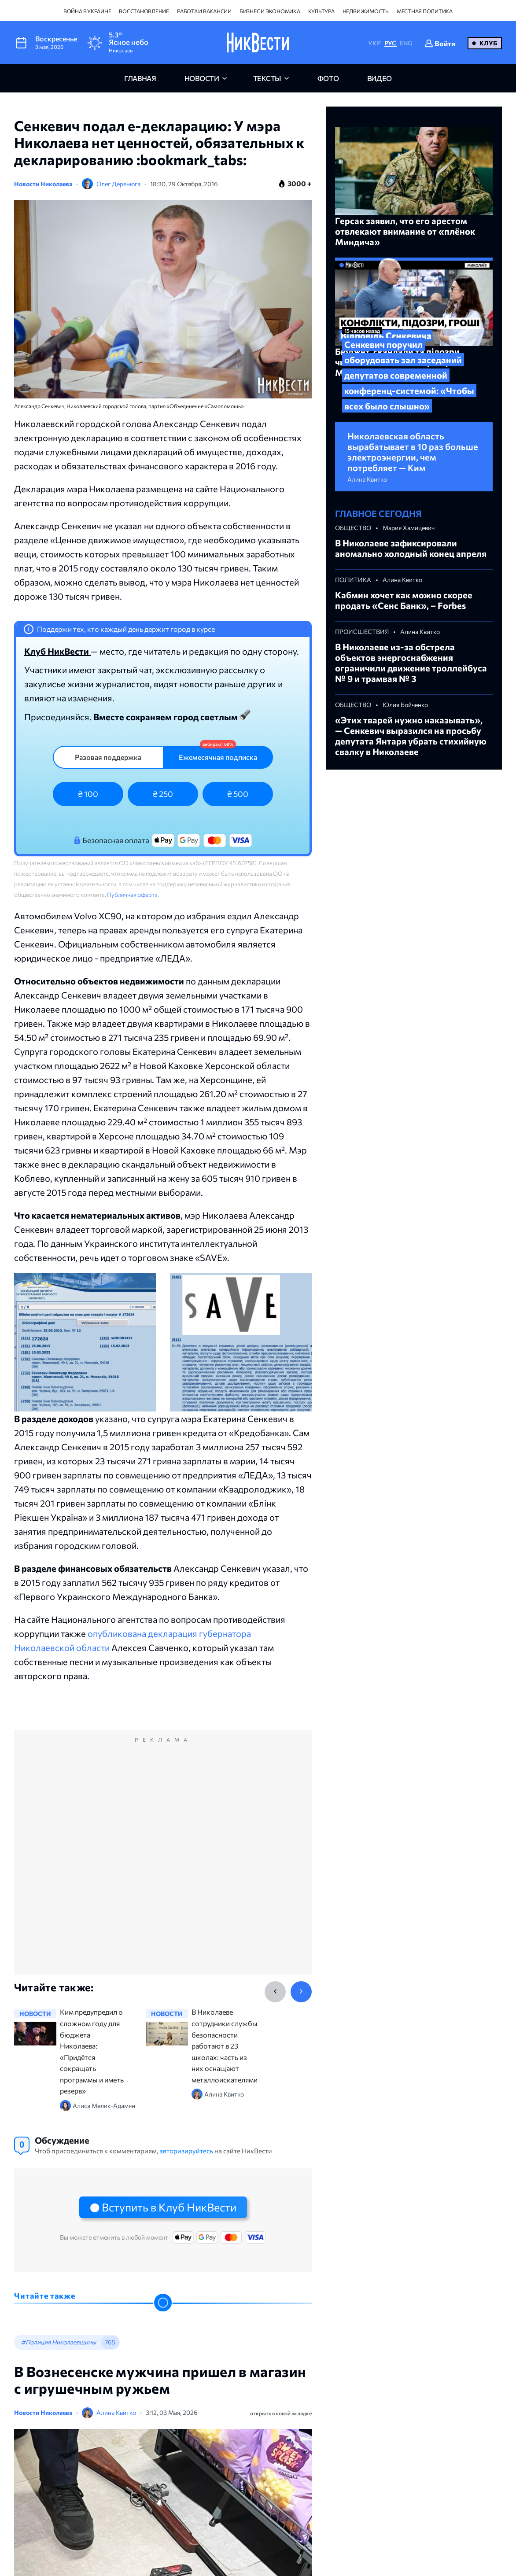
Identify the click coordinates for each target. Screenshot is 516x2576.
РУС (390, 43)
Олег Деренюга (118, 184)
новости (201, 78)
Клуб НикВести (57, 651)
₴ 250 (163, 794)
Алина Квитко (116, 2412)
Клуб (488, 43)
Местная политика (425, 11)
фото (328, 78)
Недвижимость (366, 11)
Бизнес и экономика (270, 11)
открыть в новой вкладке (281, 2413)
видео (379, 78)
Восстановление (144, 11)
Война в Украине (87, 11)
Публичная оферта (132, 894)
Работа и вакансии (204, 11)
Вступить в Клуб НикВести (169, 2207)
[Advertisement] (163, 1862)
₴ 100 (88, 794)
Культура (321, 11)
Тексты (267, 78)
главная (140, 78)
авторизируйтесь (186, 2151)
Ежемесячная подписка (218, 757)
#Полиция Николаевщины (58, 2342)
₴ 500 (237, 794)
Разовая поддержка (108, 757)
